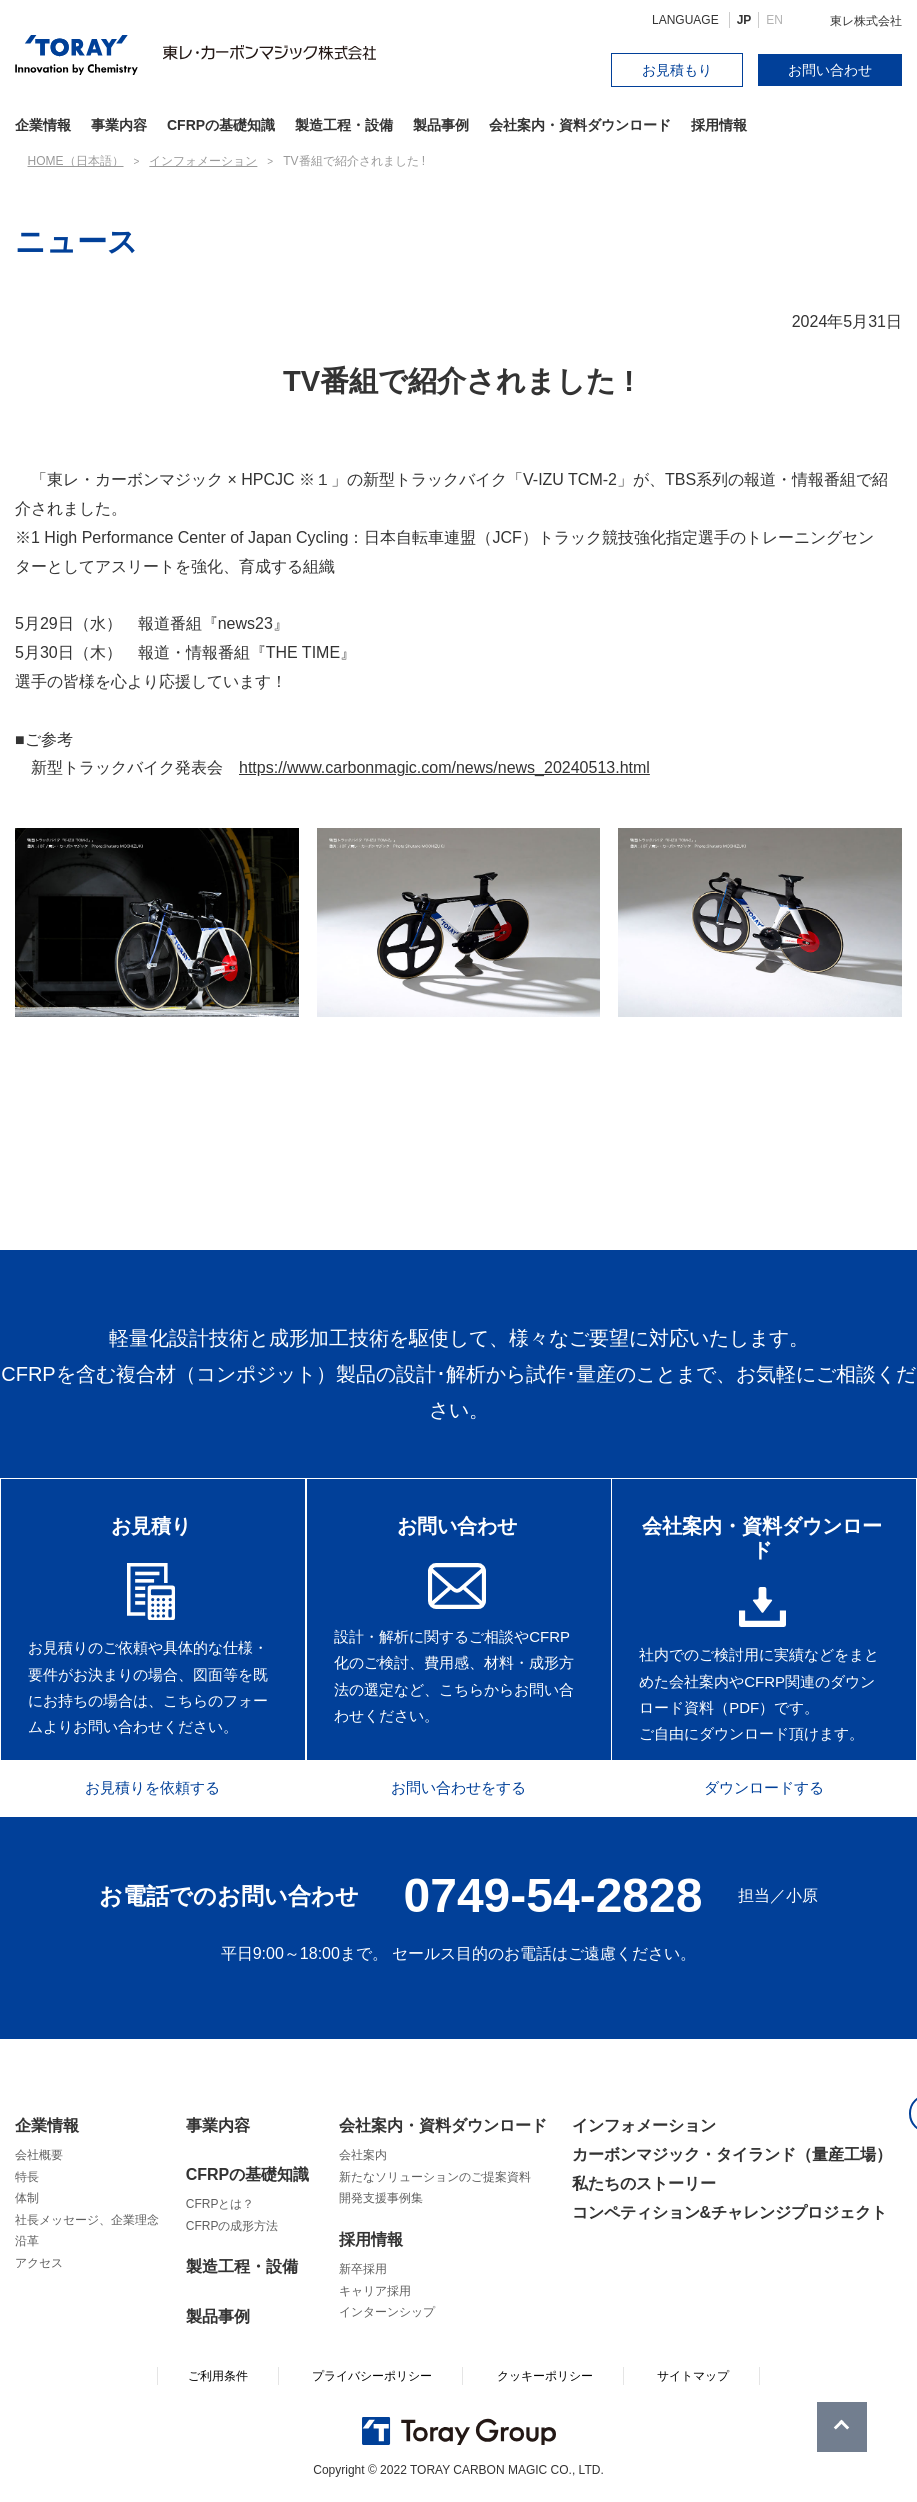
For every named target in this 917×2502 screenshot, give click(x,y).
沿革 (27, 2242)
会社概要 (39, 2155)
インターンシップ (387, 2312)
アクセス (39, 2263)
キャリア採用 (375, 2291)
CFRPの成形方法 (232, 2226)
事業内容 (119, 125)
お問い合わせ (830, 70)
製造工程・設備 (344, 125)
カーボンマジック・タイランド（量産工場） (732, 2154)
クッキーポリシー (545, 2376)
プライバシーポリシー (372, 2376)
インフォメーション (644, 2125)
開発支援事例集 (381, 2198)
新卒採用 (363, 2269)
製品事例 (441, 125)
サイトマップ (693, 2376)
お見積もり (677, 70)
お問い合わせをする (458, 1786)
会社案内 (363, 2155)
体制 (27, 2198)
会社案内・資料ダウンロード (580, 125)
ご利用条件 (218, 2376)
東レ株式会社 (866, 21)
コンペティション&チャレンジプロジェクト (730, 2213)
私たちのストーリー (644, 2183)
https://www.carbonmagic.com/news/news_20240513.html (444, 767)
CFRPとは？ (220, 2204)
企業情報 (47, 2125)
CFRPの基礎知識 (248, 2174)
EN (774, 20)
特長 (27, 2177)
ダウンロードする (775, 1786)
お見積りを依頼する (142, 1786)
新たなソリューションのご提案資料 (435, 2177)
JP (744, 20)
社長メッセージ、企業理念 (87, 2220)
